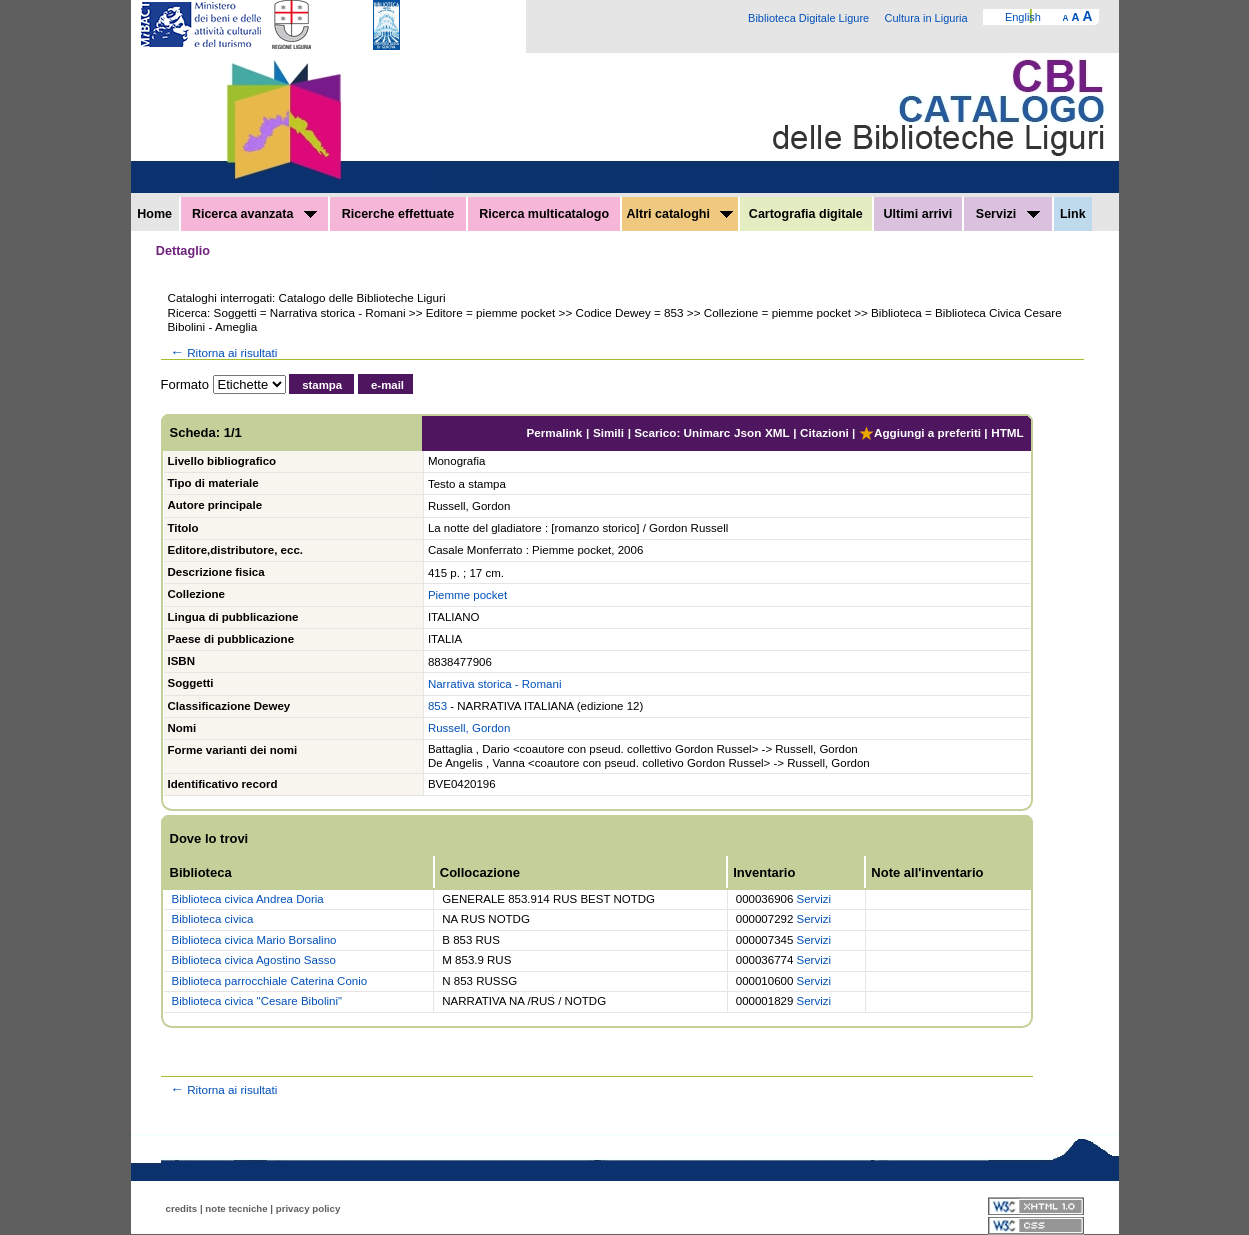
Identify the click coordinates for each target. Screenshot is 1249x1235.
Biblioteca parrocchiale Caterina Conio (270, 981)
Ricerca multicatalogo (544, 214)
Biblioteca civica (213, 919)
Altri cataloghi (680, 214)
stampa (322, 385)
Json (747, 432)
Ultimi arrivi (917, 214)
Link (1073, 214)
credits (182, 1208)
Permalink (554, 432)
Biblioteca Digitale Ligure (808, 18)
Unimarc (707, 432)
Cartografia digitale (806, 214)
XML (777, 432)
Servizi (1008, 214)
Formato (185, 384)
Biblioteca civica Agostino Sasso (254, 960)
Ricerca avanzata (254, 214)
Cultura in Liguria (925, 18)
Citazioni (824, 432)
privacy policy (308, 1208)
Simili (608, 432)
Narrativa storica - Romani (495, 684)
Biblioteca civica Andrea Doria (248, 899)
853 (437, 706)
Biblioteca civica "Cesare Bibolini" (257, 1001)
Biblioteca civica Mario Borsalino (254, 940)
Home (154, 214)
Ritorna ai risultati (223, 352)
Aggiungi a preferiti (920, 432)
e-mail (387, 385)
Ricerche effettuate (398, 214)
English (1023, 17)
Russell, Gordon (469, 728)
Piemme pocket (467, 595)
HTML (1007, 432)
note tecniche (236, 1208)
